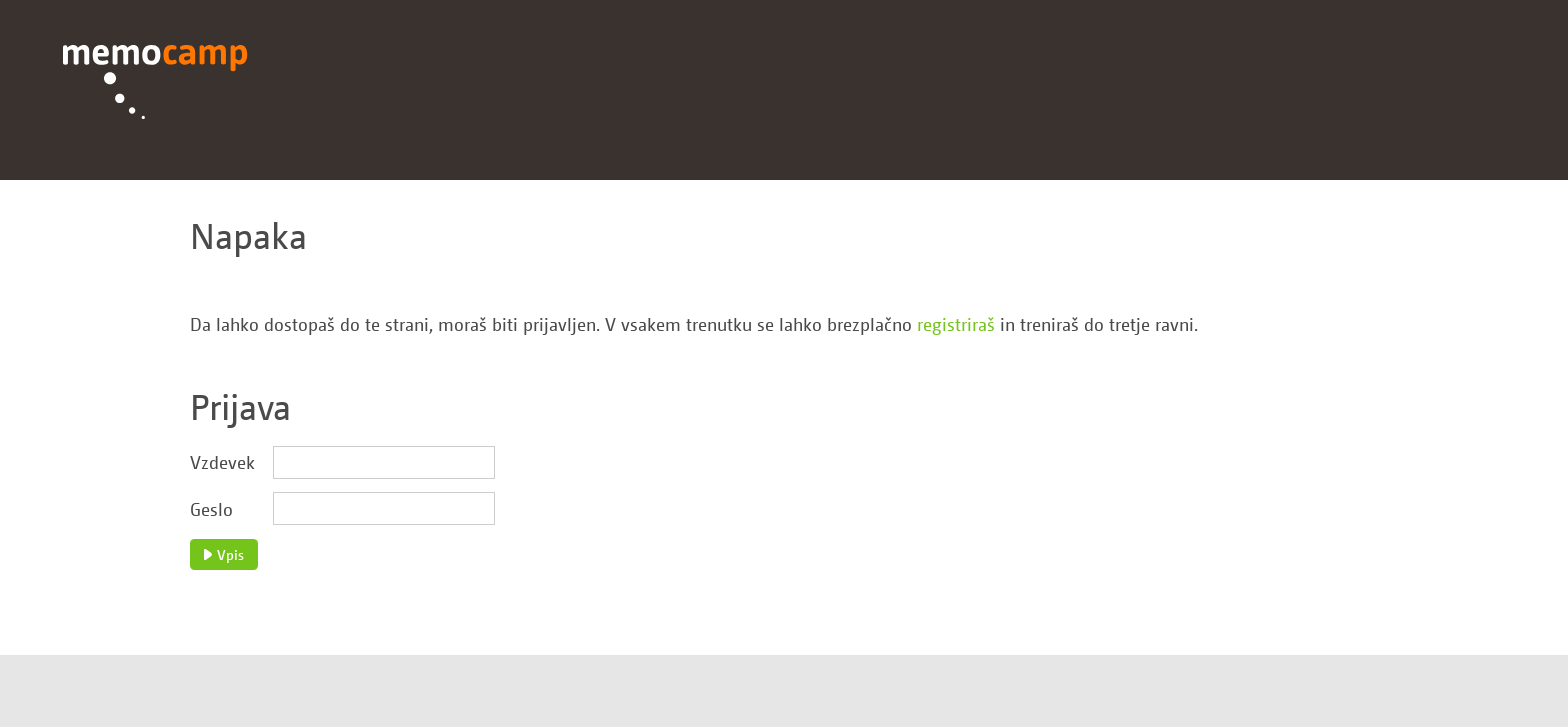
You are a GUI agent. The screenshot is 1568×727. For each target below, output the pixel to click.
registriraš (956, 324)
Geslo (211, 509)
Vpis (223, 554)
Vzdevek (222, 462)
